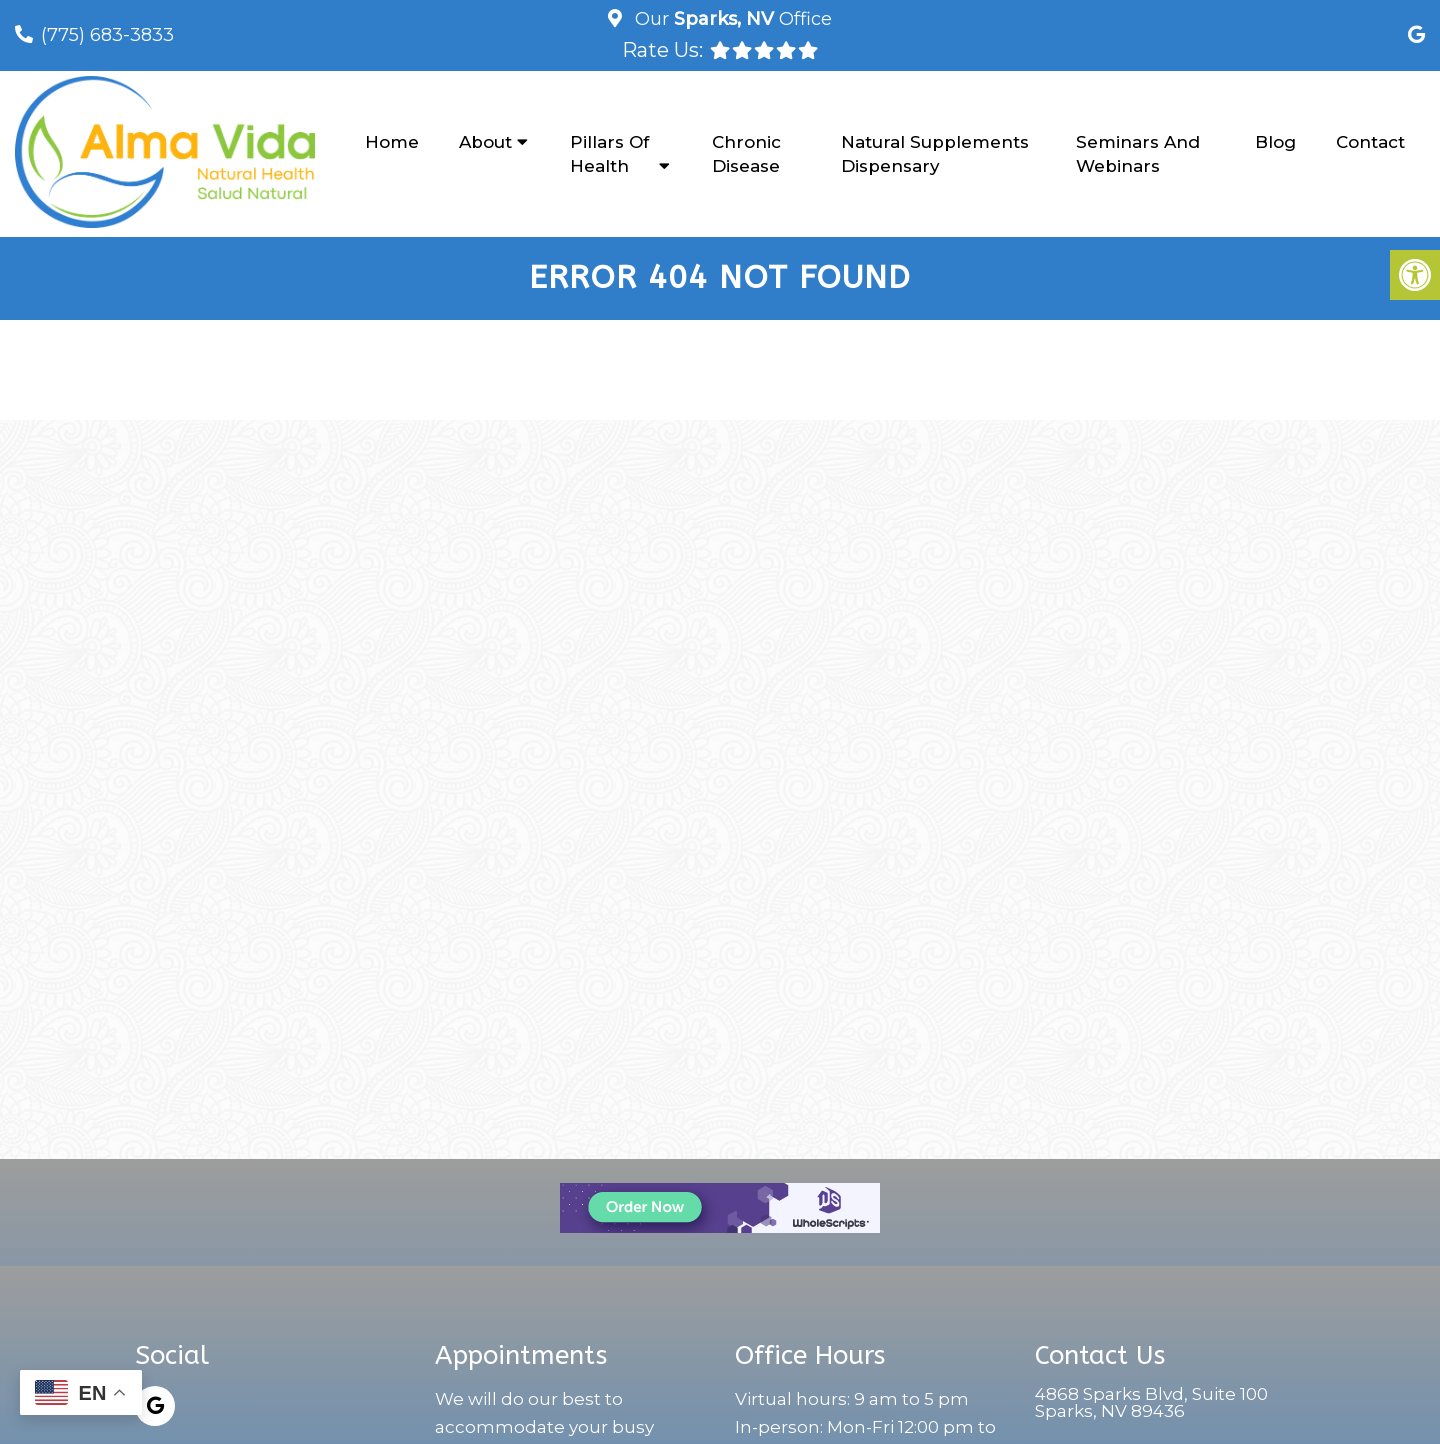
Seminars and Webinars (1138, 154)
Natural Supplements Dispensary (935, 154)
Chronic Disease (746, 154)
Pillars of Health (609, 154)
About (485, 142)
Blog (1275, 142)
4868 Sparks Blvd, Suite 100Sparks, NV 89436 (1151, 1405)
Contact (1370, 142)
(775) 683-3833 (107, 35)
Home (392, 142)
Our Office (731, 19)
